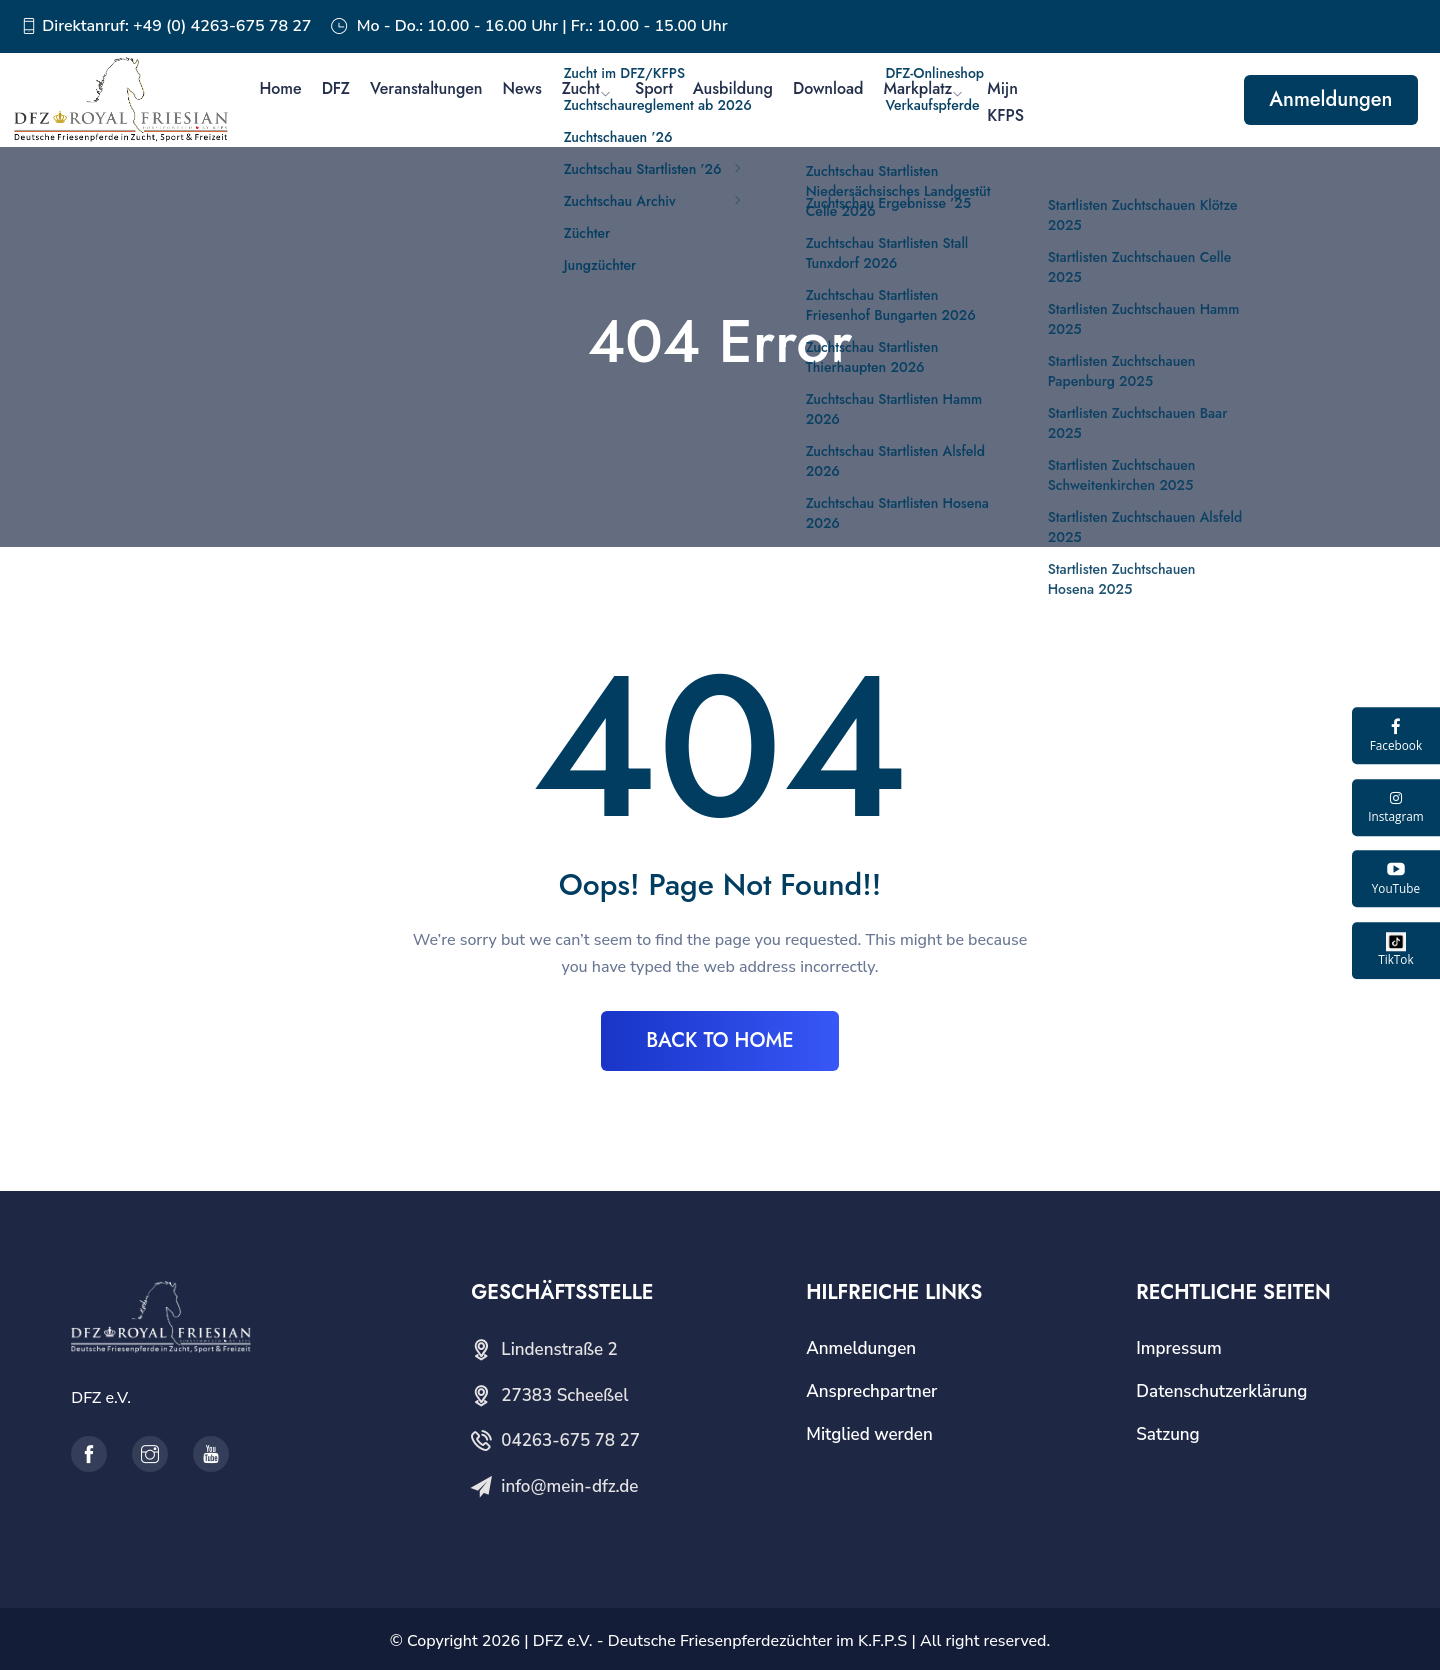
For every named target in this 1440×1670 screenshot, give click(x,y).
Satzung (1167, 1434)
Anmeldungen (1330, 99)
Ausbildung (733, 88)
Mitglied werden (869, 1434)
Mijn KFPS (1005, 102)
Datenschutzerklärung (1221, 1391)
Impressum (1179, 1348)
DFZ (336, 88)
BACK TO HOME (719, 1040)
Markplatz (917, 88)
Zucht (581, 88)
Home (280, 88)
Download (828, 88)
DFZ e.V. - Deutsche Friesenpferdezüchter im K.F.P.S (720, 1641)
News (522, 88)
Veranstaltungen (426, 88)
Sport (654, 88)
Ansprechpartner (871, 1391)
